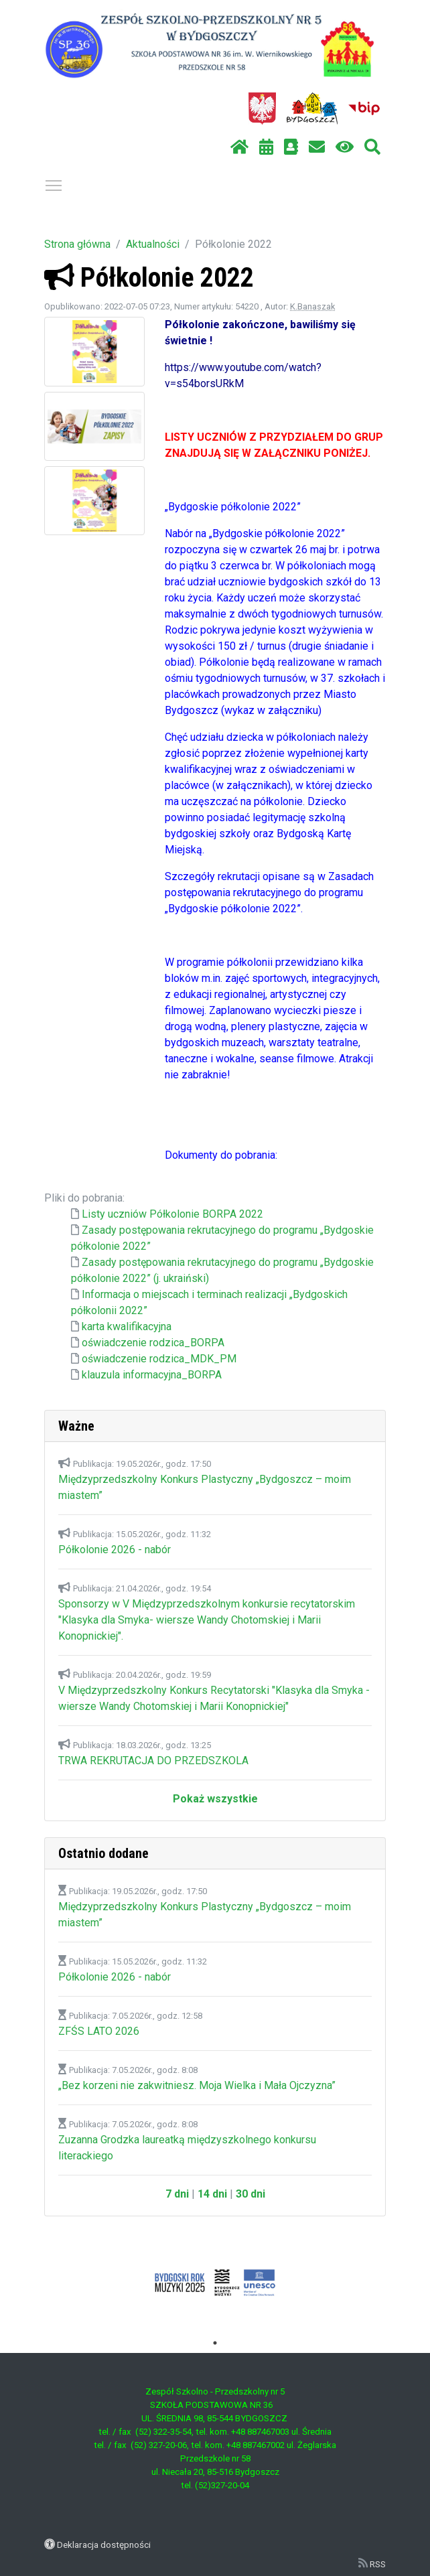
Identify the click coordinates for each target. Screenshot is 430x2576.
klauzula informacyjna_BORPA (152, 1374)
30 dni (250, 2194)
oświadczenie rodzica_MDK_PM (159, 1358)
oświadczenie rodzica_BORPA (153, 1342)
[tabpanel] (215, 2282)
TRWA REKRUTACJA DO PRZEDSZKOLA (153, 1760)
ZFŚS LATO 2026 (98, 2031)
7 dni (177, 2194)
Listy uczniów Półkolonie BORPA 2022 (172, 1214)
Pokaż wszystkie (215, 1798)
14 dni (212, 2194)
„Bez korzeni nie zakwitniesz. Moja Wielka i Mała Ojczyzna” (197, 2085)
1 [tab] (215, 2343)
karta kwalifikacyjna (126, 1326)
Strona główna (77, 244)
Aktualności (153, 244)
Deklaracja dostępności (104, 2544)
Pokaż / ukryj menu (54, 183)
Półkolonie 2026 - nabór (114, 1549)
